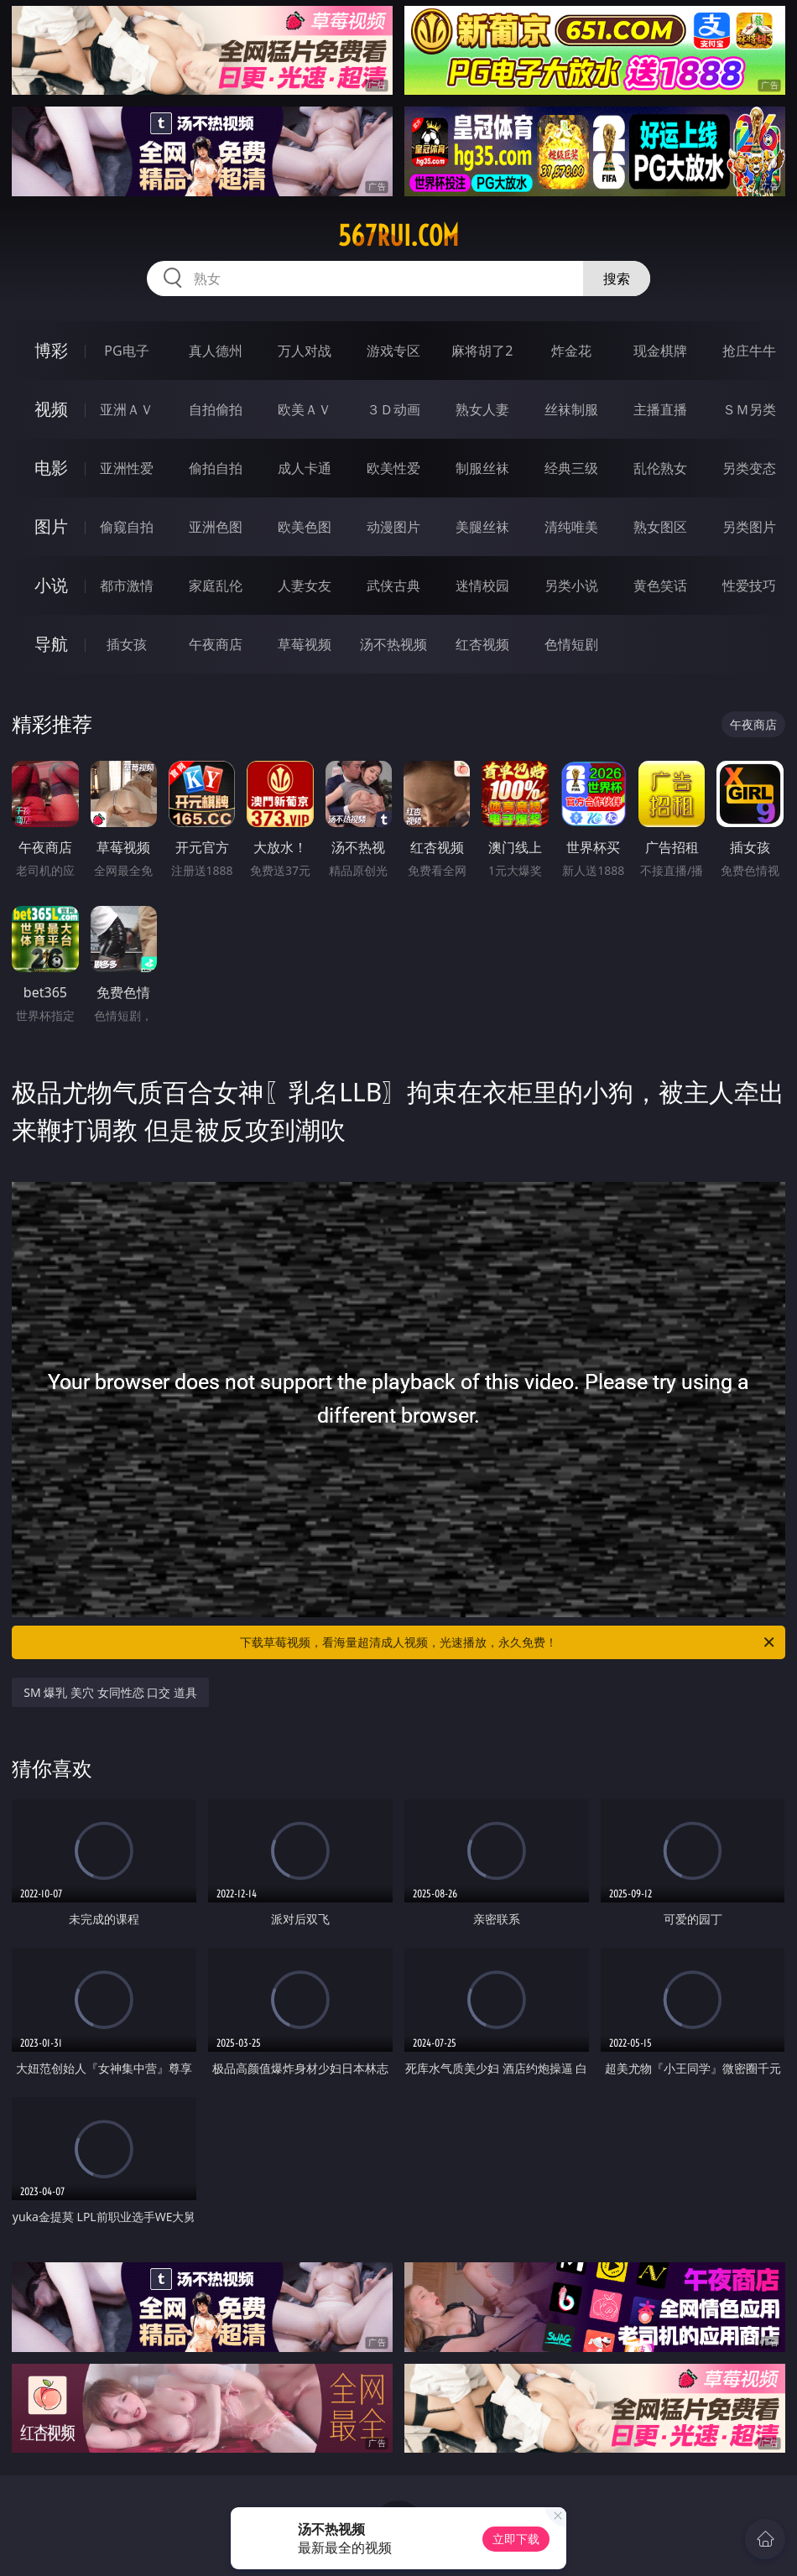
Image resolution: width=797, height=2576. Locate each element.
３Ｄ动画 (393, 409)
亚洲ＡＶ (127, 409)
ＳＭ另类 (749, 409)
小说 (51, 585)
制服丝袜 (482, 468)
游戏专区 (393, 350)
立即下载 (515, 2539)
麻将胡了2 (482, 350)
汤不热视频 (393, 644)
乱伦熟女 (660, 468)
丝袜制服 (571, 409)
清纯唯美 (571, 527)
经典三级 (571, 468)
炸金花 (571, 350)
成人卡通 (304, 468)
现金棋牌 (660, 350)
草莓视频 (304, 644)
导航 (51, 643)
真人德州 (215, 350)
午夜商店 (215, 644)
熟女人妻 (482, 409)
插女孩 (127, 644)
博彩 (51, 350)
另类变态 (749, 468)
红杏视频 (482, 644)
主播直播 (660, 409)
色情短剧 (571, 644)
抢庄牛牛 (749, 350)
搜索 (616, 278)
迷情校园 (482, 585)
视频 (51, 409)
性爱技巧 (749, 585)
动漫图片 (393, 527)
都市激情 (127, 585)
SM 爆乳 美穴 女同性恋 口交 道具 (110, 1692)
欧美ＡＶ (304, 409)
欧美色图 (304, 527)
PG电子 (126, 350)
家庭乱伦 (215, 585)
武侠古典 (393, 585)
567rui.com (398, 235)
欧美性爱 (393, 468)
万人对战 (304, 350)
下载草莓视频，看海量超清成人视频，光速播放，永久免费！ (508, 1642)
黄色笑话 (660, 585)
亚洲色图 (215, 527)
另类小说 (571, 585)
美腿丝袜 (482, 527)
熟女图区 (660, 527)
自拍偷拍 (215, 409)
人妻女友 (304, 585)
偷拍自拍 (215, 468)
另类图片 (749, 527)
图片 (51, 526)
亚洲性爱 (127, 468)
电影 (51, 467)
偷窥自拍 (127, 527)
